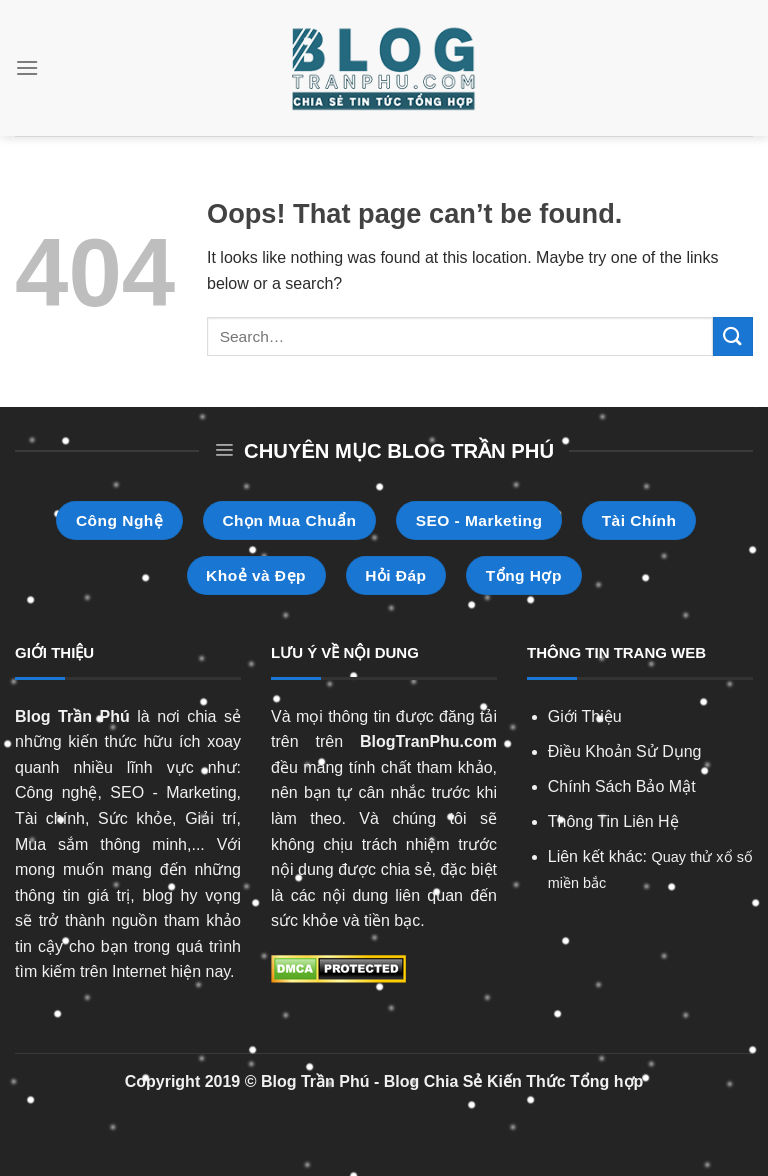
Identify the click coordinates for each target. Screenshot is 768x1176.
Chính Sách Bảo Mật (622, 786)
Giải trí (210, 818)
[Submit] (733, 336)
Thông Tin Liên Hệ (613, 821)
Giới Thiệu (585, 716)
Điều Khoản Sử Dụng (625, 751)
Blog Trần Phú (72, 716)
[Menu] (27, 67)
